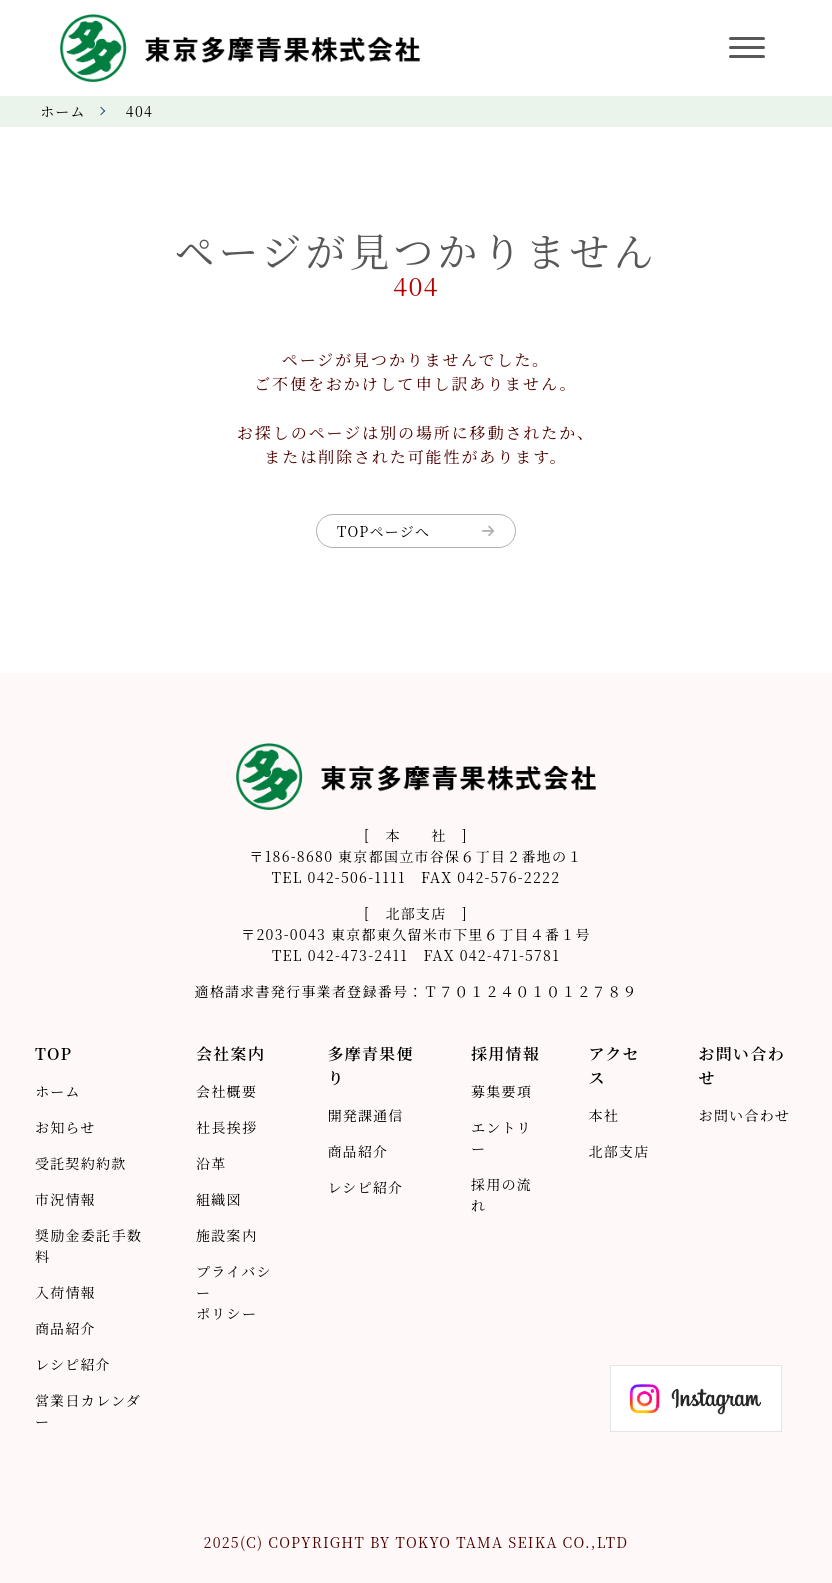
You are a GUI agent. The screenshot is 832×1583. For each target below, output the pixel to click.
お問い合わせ (745, 1115)
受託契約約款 (81, 1163)
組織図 (219, 1199)
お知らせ (65, 1127)
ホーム (63, 111)
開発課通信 (365, 1115)
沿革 (211, 1163)
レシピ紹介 (73, 1364)
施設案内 (226, 1235)
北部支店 (618, 1151)
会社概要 (226, 1091)
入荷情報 (65, 1292)
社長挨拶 (226, 1127)
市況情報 (65, 1199)
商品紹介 (65, 1328)
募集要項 (501, 1091)
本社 (603, 1115)
